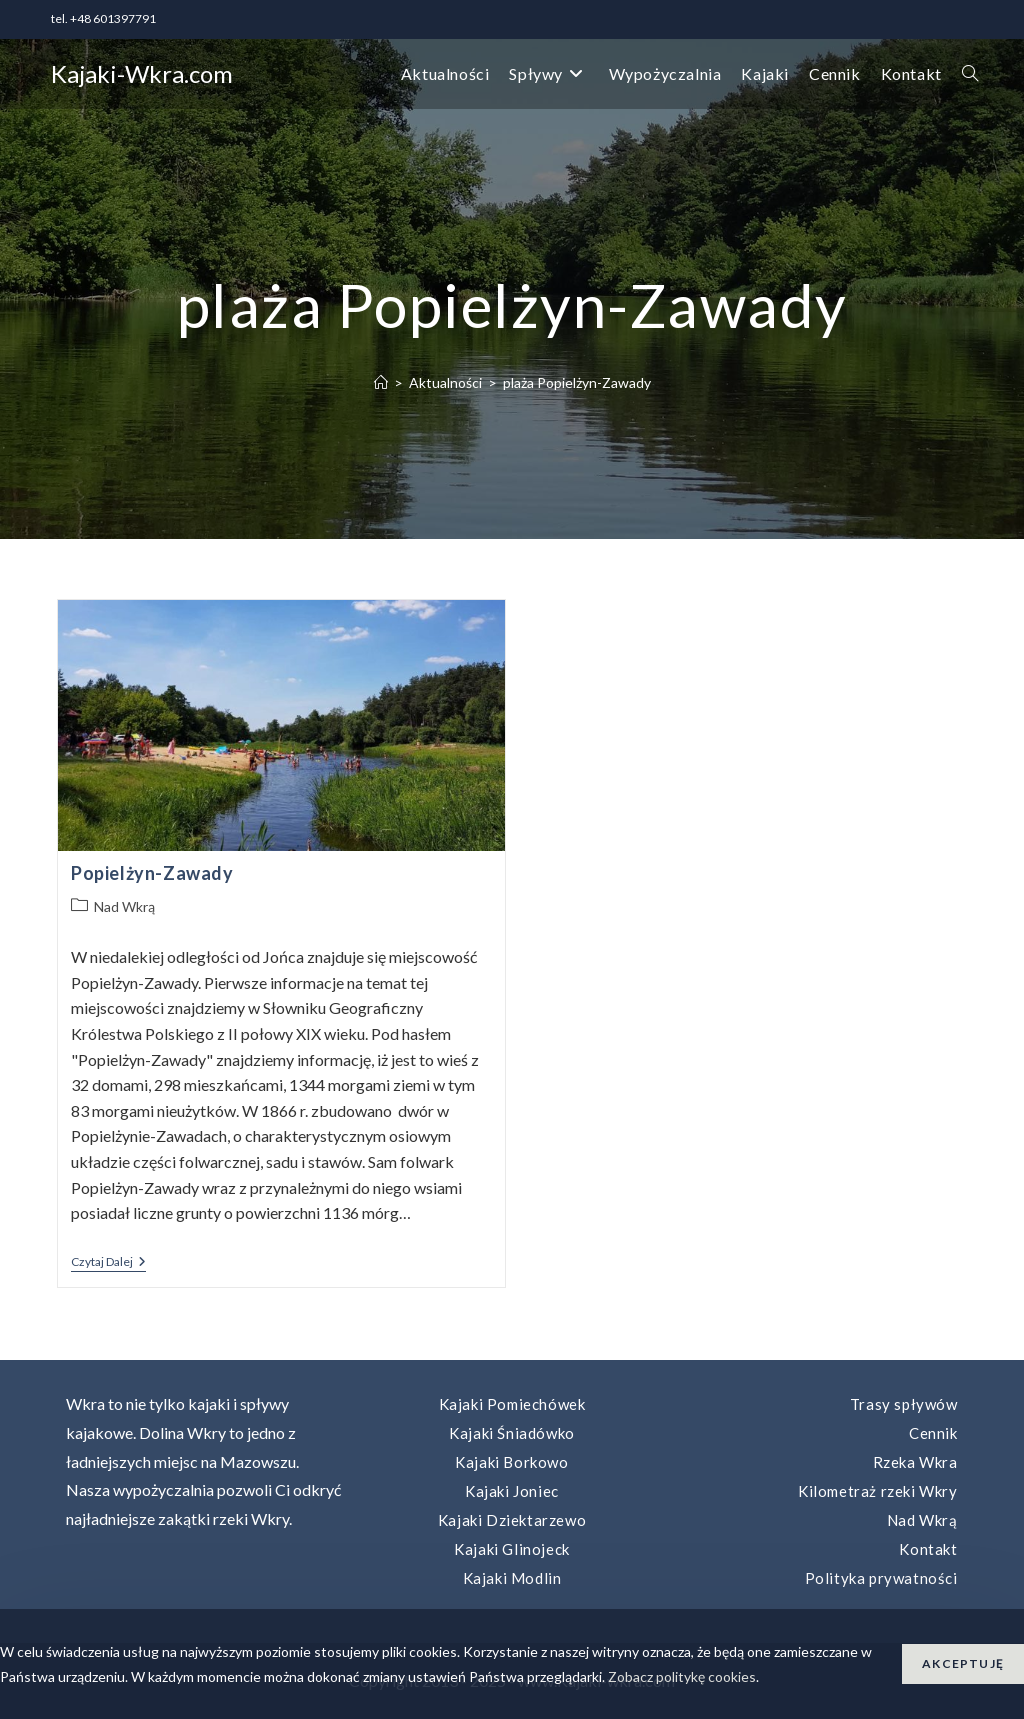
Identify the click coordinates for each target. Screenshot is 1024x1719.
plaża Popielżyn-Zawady (577, 382)
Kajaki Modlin (512, 1578)
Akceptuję (963, 1663)
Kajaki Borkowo (511, 1462)
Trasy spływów (904, 1404)
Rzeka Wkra (915, 1462)
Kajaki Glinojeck (512, 1549)
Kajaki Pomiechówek (512, 1404)
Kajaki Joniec (512, 1491)
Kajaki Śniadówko (512, 1433)
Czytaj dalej (108, 1263)
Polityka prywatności (881, 1578)
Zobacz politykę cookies (682, 1676)
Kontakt (928, 1549)
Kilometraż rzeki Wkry (878, 1491)
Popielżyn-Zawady (152, 873)
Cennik (933, 1433)
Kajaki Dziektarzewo (512, 1520)
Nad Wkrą (124, 906)
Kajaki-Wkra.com (142, 73)
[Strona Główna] (381, 382)
